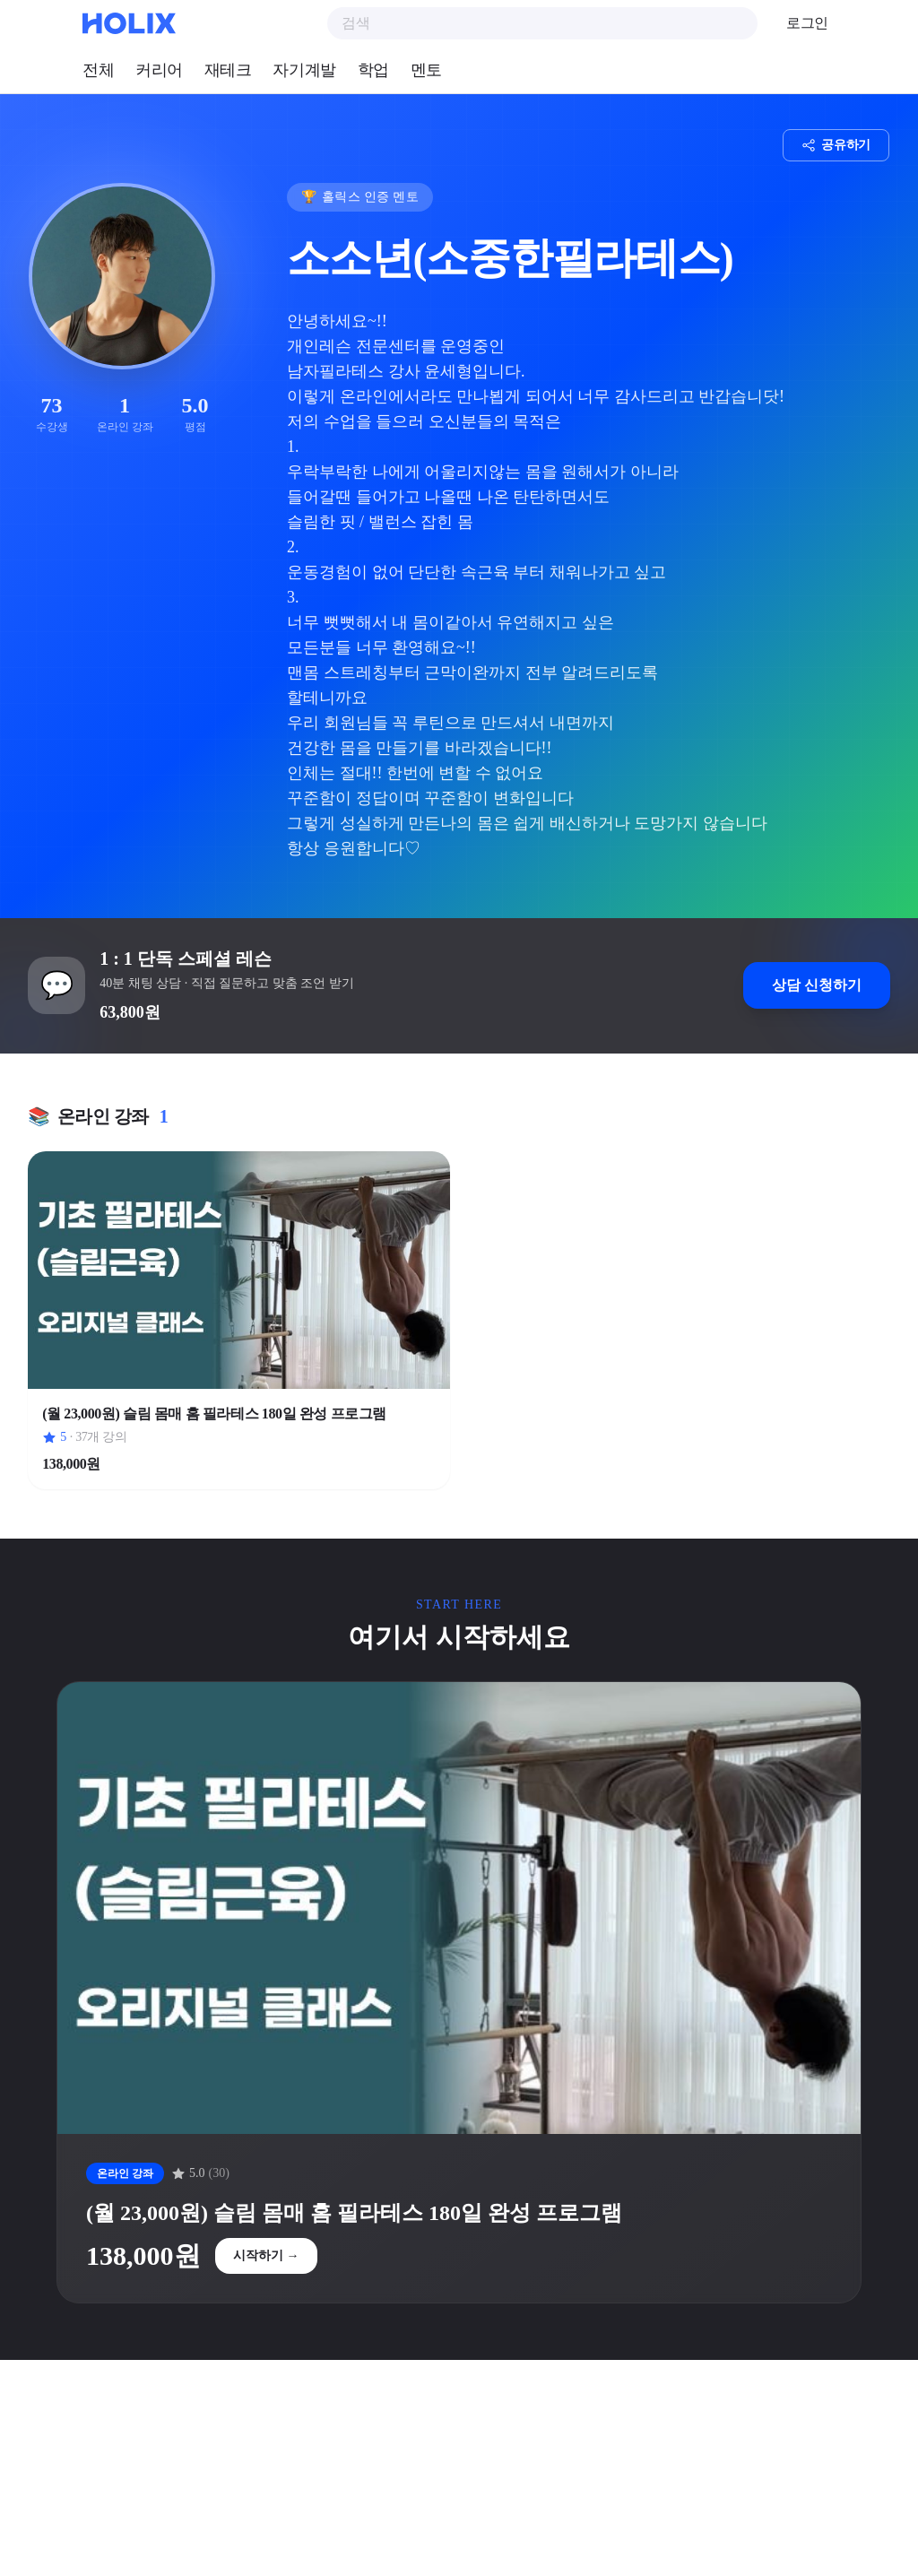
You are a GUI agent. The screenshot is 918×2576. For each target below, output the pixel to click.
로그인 (807, 22)
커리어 (159, 70)
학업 (373, 70)
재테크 (228, 70)
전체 (98, 70)
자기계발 (304, 70)
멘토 (426, 70)
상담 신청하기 (816, 985)
